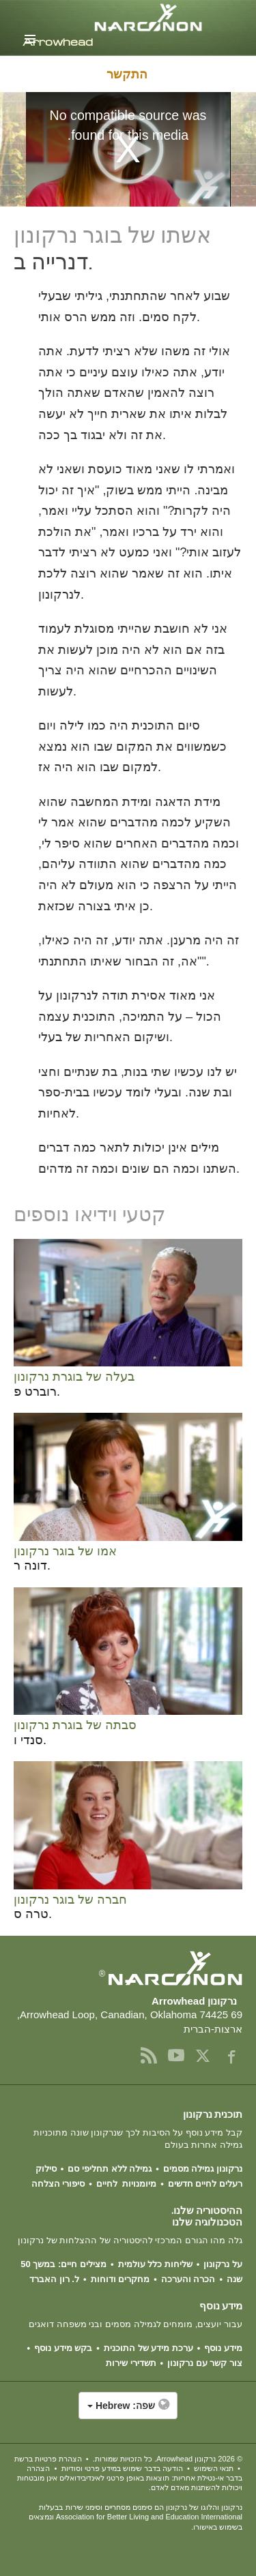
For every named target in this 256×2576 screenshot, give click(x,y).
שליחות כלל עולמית (155, 2264)
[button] (128, 2412)
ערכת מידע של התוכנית (148, 2348)
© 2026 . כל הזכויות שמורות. (167, 2459)
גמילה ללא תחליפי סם (110, 2168)
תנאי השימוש (213, 2468)
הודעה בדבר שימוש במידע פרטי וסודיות (122, 2468)
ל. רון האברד (54, 2279)
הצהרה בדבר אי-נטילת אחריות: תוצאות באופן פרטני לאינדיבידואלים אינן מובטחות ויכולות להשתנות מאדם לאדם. (129, 2478)
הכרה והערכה (188, 2279)
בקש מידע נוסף (63, 2348)
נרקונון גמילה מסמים (202, 2168)
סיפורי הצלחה (58, 2183)
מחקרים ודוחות (120, 2279)
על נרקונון (222, 2264)
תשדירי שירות (131, 2363)
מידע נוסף (223, 2348)
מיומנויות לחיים (126, 2183)
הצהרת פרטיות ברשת (48, 2459)
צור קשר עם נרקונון (204, 2363)
